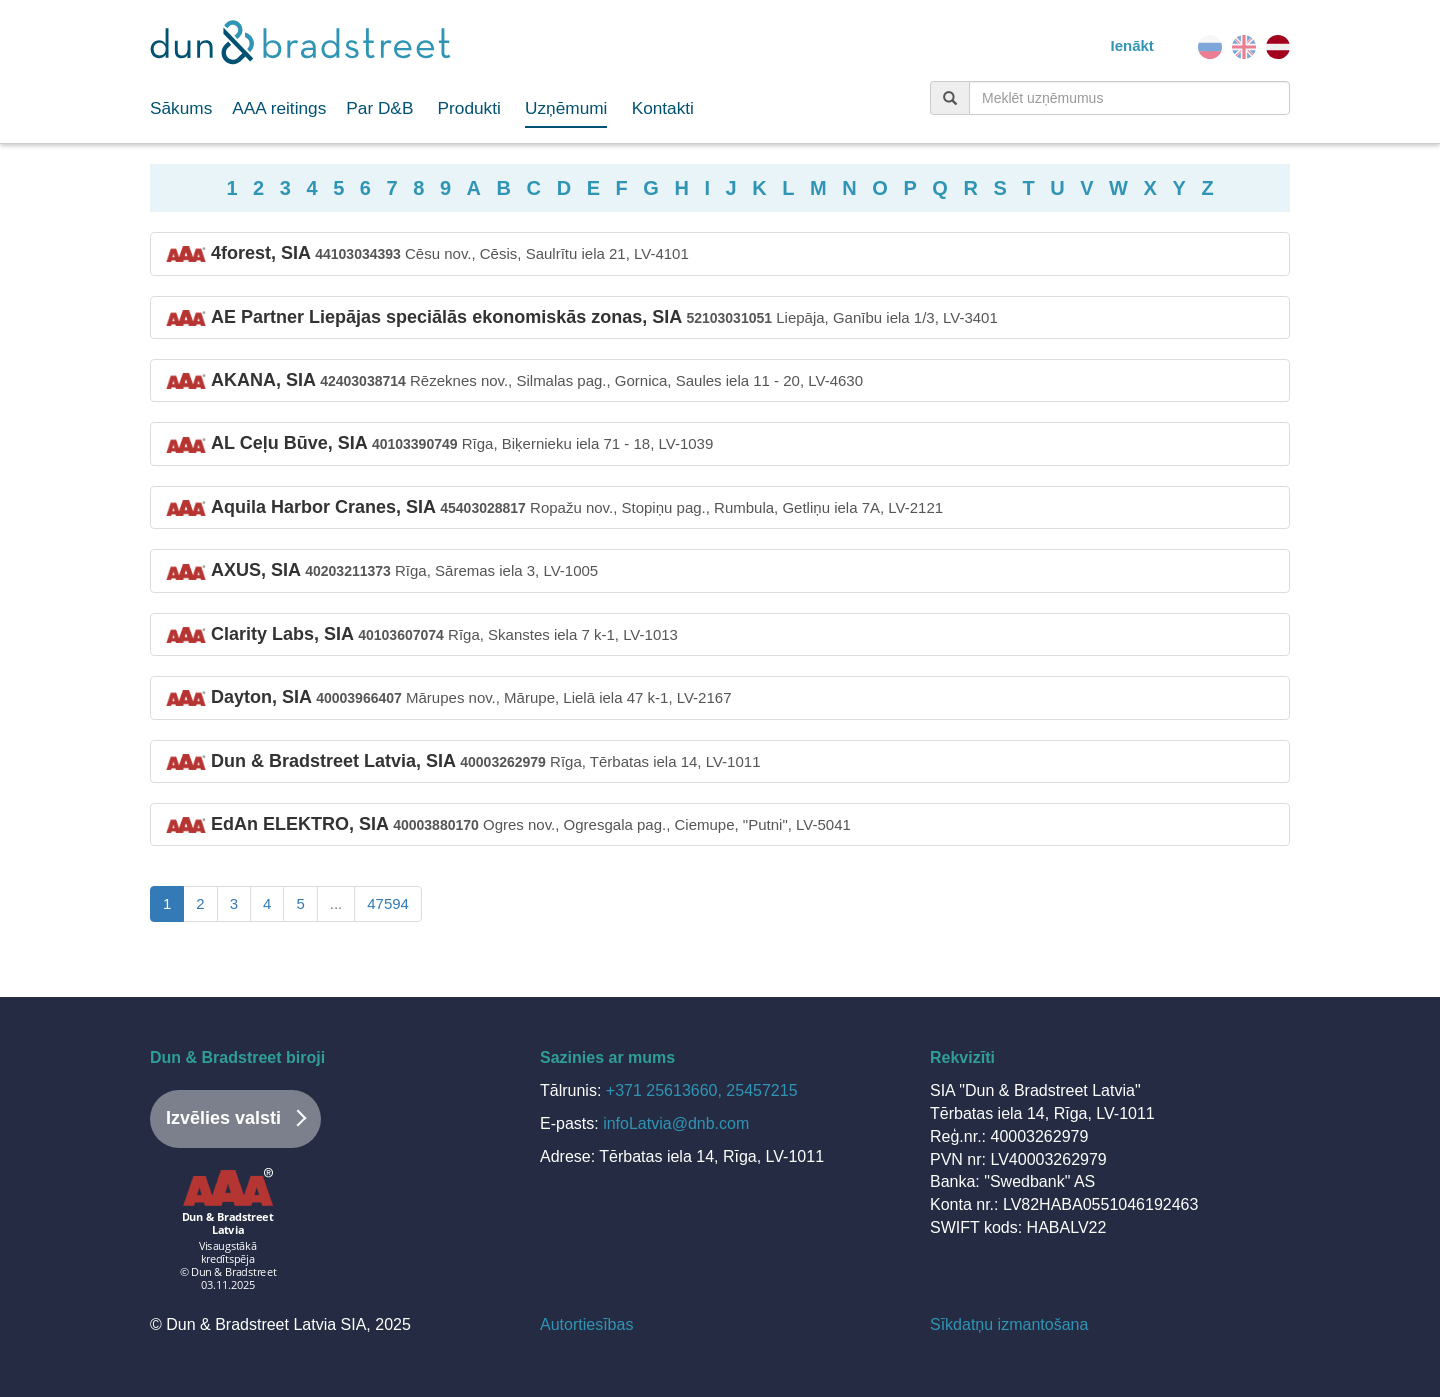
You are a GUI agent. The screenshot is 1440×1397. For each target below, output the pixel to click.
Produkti (469, 108)
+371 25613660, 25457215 (702, 1090)
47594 (388, 903)
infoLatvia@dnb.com (676, 1123)
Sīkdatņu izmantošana (1009, 1324)
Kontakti (663, 108)
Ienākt (1131, 45)
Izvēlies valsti (223, 1118)
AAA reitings (279, 108)
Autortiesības (586, 1324)
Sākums (181, 108)
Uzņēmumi (566, 108)
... (336, 903)
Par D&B (379, 108)
